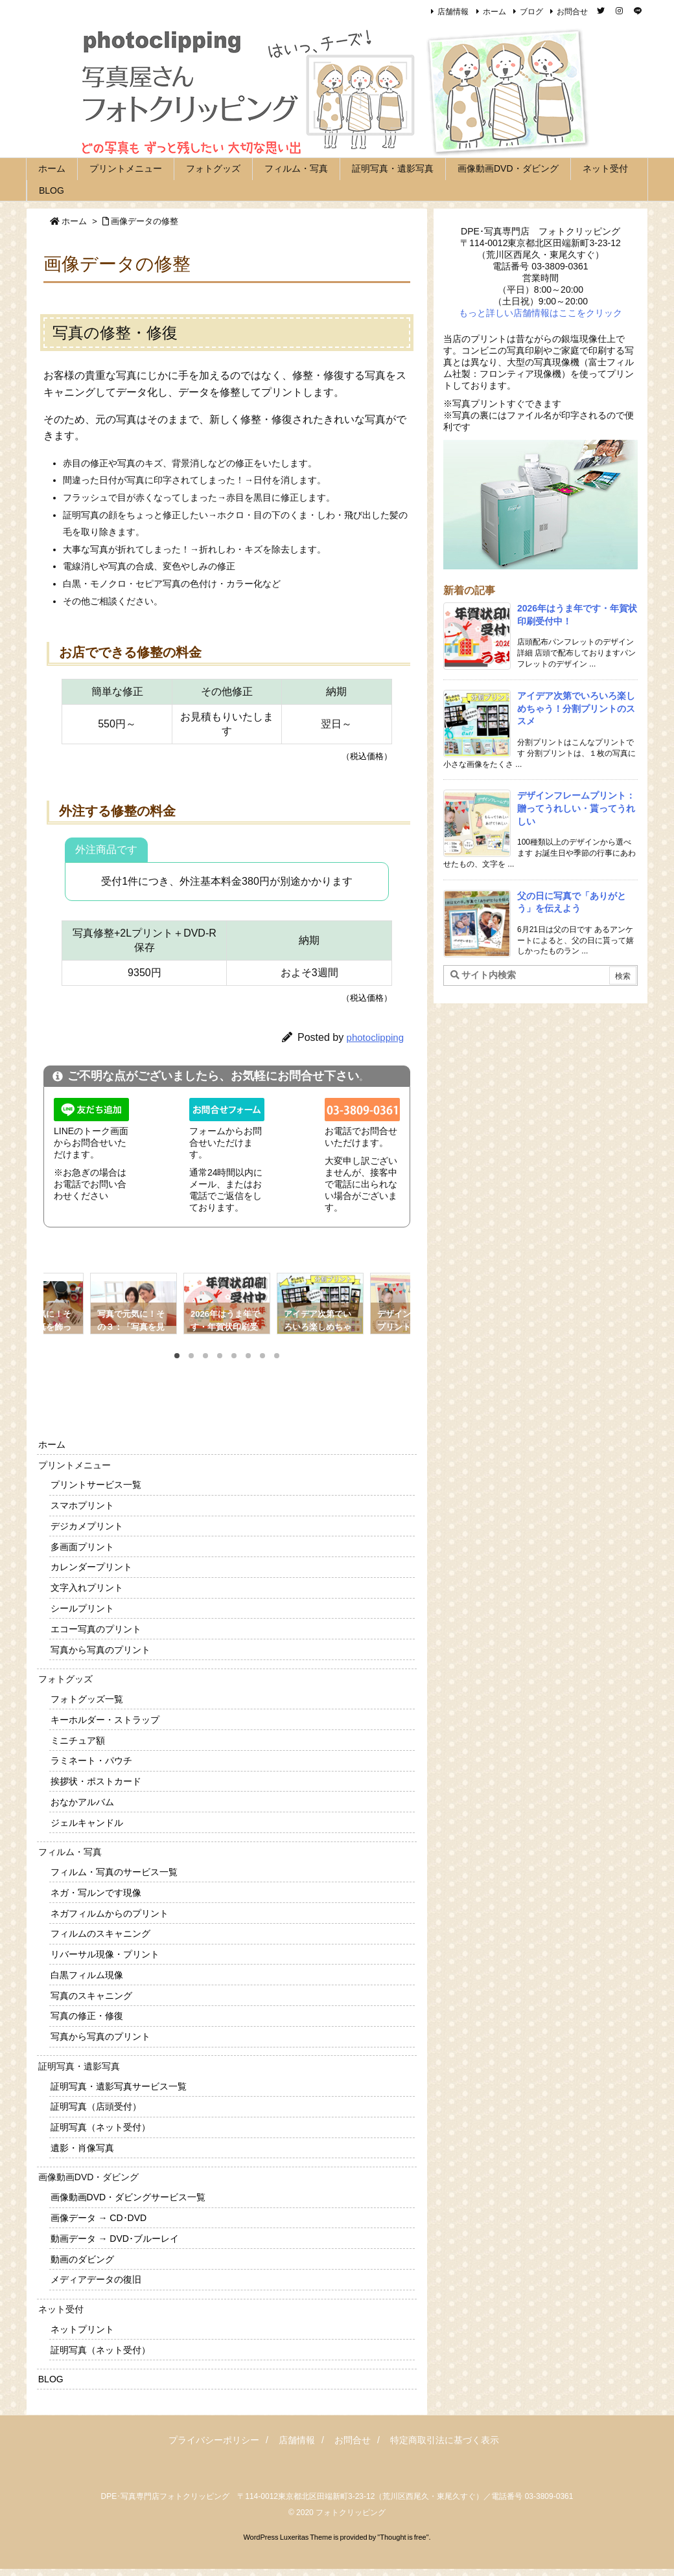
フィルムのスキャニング (100, 1933)
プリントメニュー (74, 1465)
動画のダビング (82, 2259)
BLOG (51, 2379)
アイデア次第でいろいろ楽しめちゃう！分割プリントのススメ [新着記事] (576, 708)
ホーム (494, 11)
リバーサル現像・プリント (105, 1954)
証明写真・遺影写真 (79, 2066)
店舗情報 (453, 11)
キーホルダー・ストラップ (105, 1720)
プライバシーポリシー (213, 2440)
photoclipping (375, 1037)
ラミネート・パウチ (91, 1760)
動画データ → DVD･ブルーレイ (115, 2238)
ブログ (531, 11)
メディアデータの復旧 (96, 2279)
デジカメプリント (87, 1526)
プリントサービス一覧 (96, 1484)
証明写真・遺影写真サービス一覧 (119, 2086)
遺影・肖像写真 (82, 2148)
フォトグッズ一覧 (87, 1699)
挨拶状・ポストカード (96, 1781)
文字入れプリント (87, 1587)
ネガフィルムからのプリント (109, 1913)
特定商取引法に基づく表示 (444, 2440)
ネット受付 (61, 2309)
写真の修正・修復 (87, 2016)
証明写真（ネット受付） (100, 2127)
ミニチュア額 (78, 1740)
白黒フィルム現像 (87, 1975)
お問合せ (572, 11)
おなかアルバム (82, 1802)
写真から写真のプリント (100, 1650)
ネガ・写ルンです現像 (96, 1892)
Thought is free (403, 2537)
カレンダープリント (91, 1567)
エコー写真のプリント (96, 1629)
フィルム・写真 (70, 1852)
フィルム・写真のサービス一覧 (114, 1872)
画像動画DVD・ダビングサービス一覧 (128, 2197)
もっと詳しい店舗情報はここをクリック (540, 313)
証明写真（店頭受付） (96, 2106)
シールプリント (82, 1608)
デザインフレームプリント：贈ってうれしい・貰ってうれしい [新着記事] (576, 808)
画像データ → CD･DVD (99, 2218)
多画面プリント (82, 1547)
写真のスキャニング (91, 1995)
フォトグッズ (65, 1679)
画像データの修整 (144, 221)
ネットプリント (82, 2329)
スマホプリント (82, 1505)
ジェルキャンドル (87, 1823)
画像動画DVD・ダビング (88, 2177)
